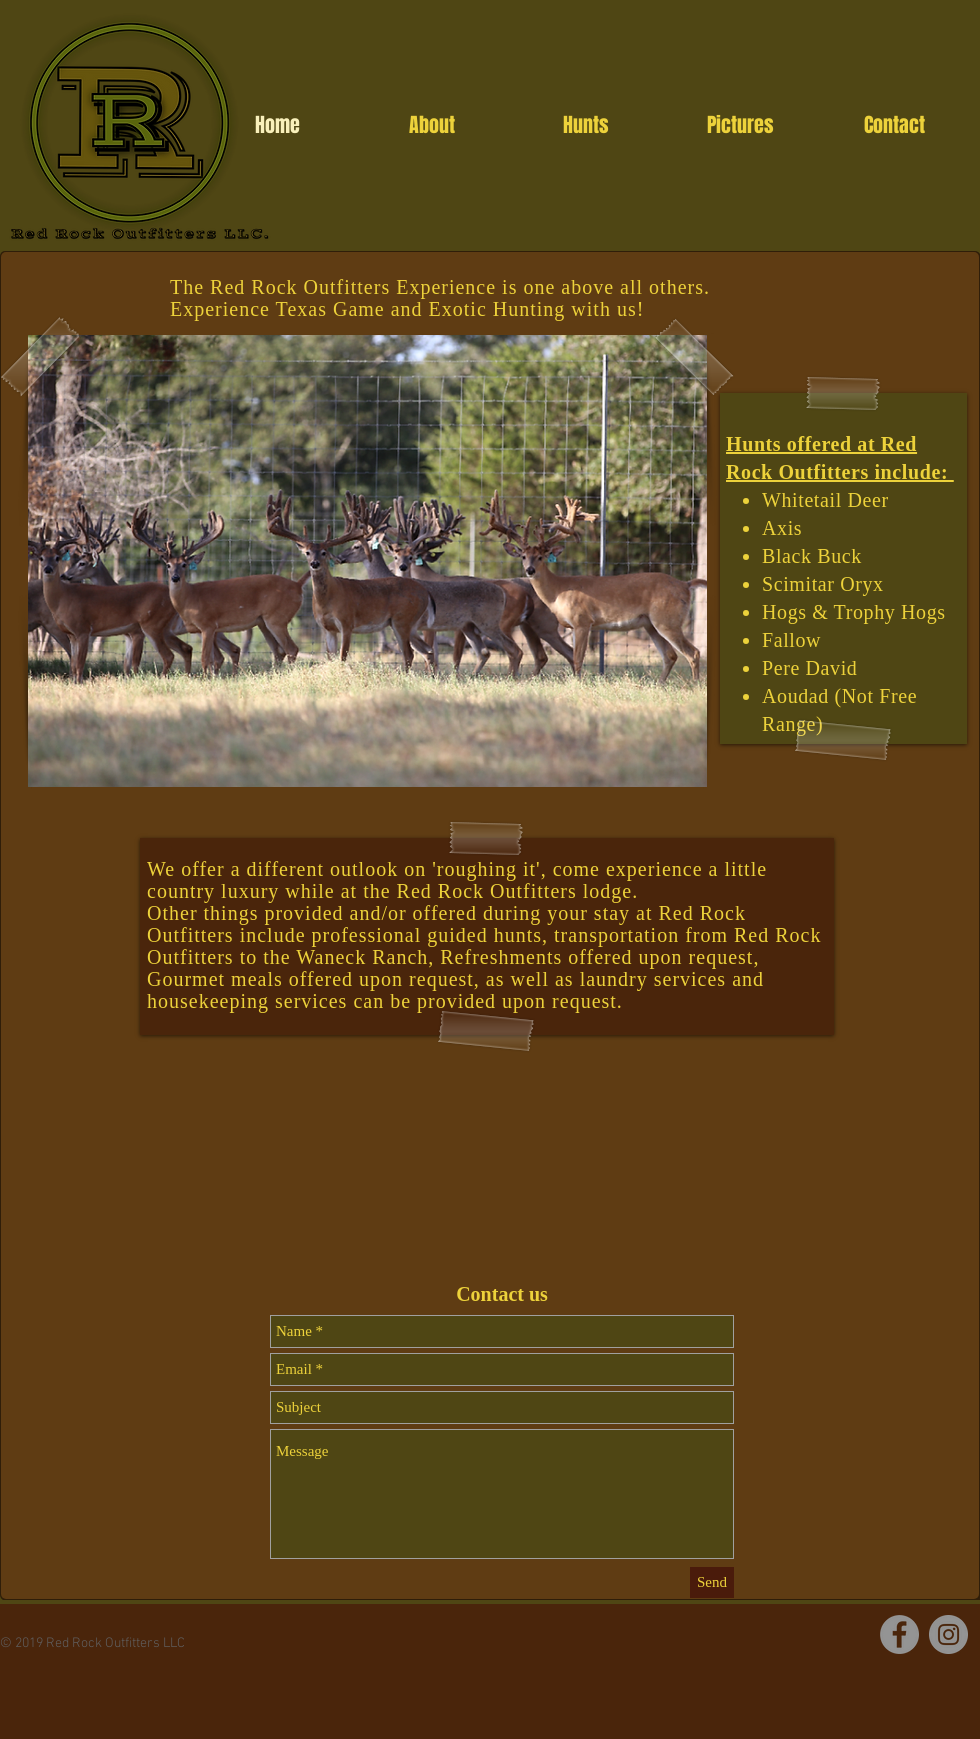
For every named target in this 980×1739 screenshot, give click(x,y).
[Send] (712, 1582)
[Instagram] (948, 1634)
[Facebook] (899, 1634)
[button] (367, 561)
